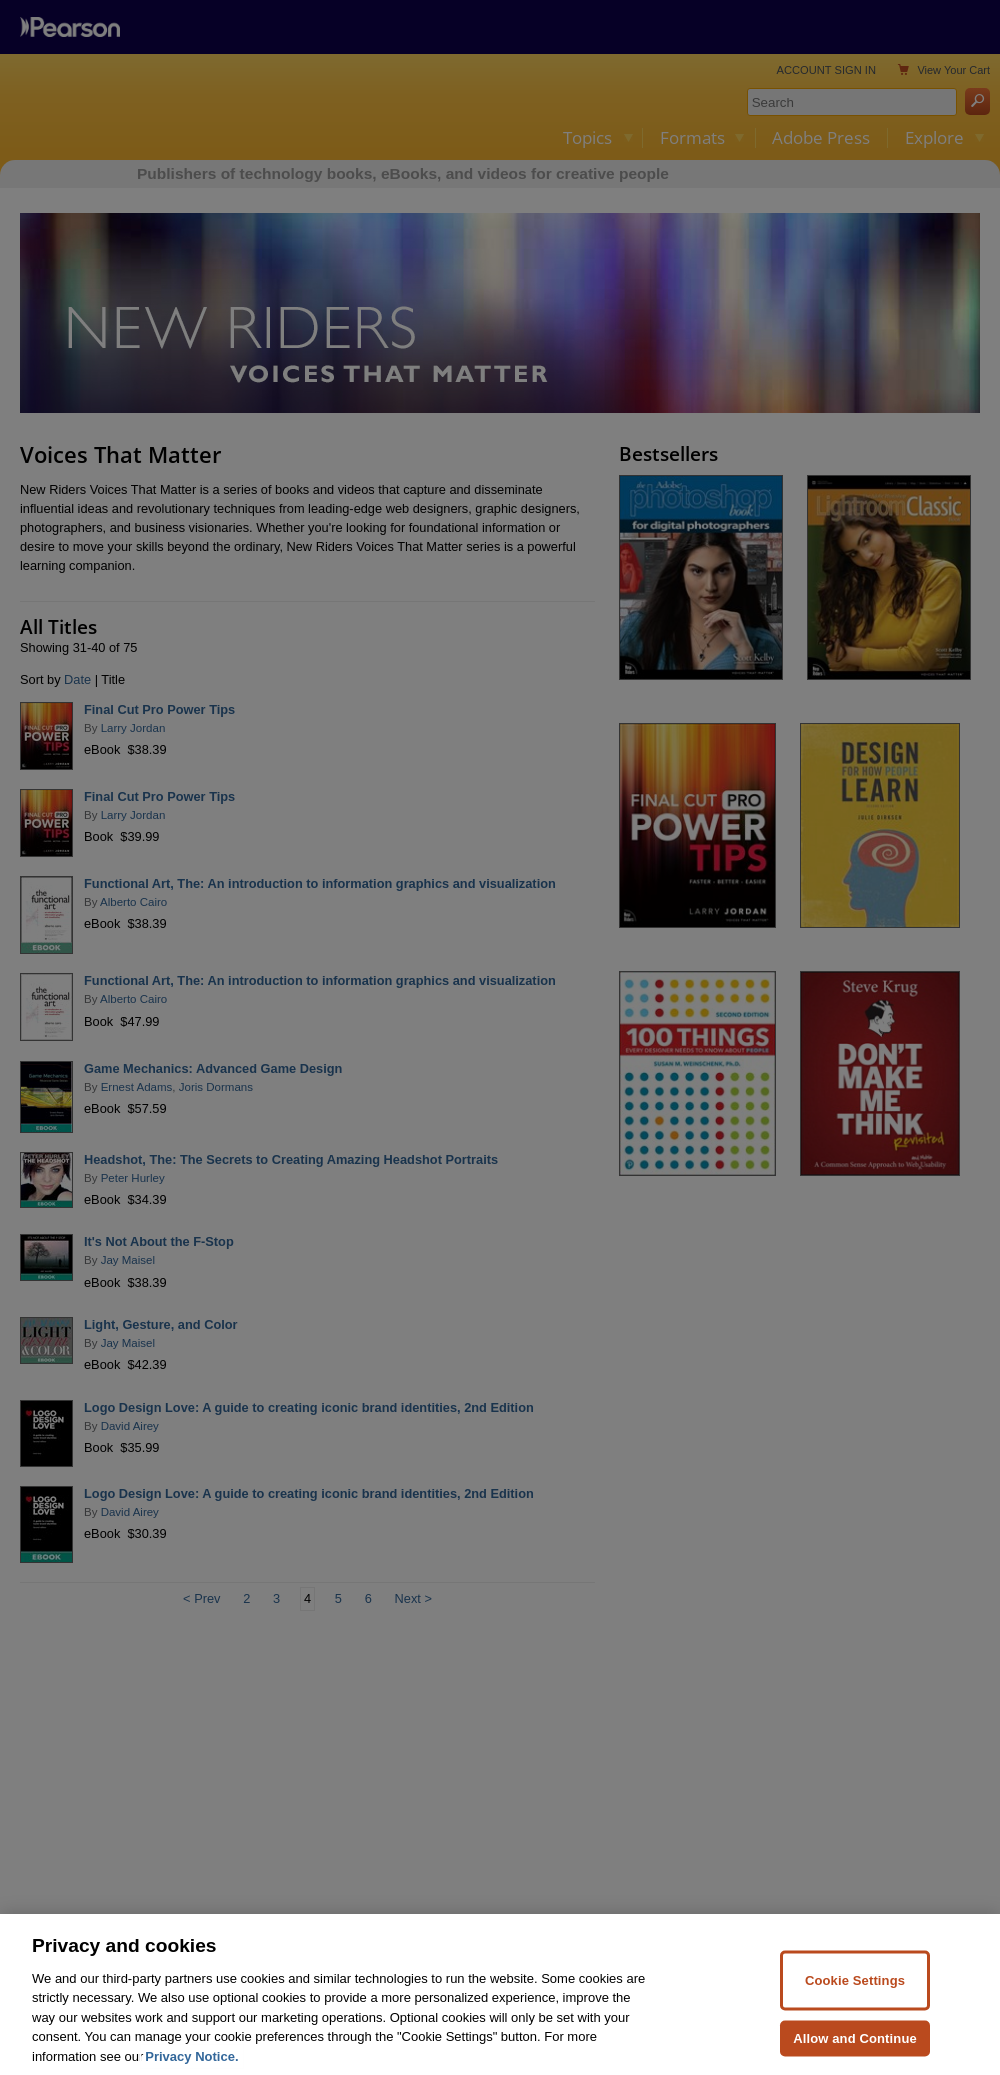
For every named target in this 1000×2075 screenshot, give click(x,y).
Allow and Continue (855, 2053)
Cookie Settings (855, 1995)
